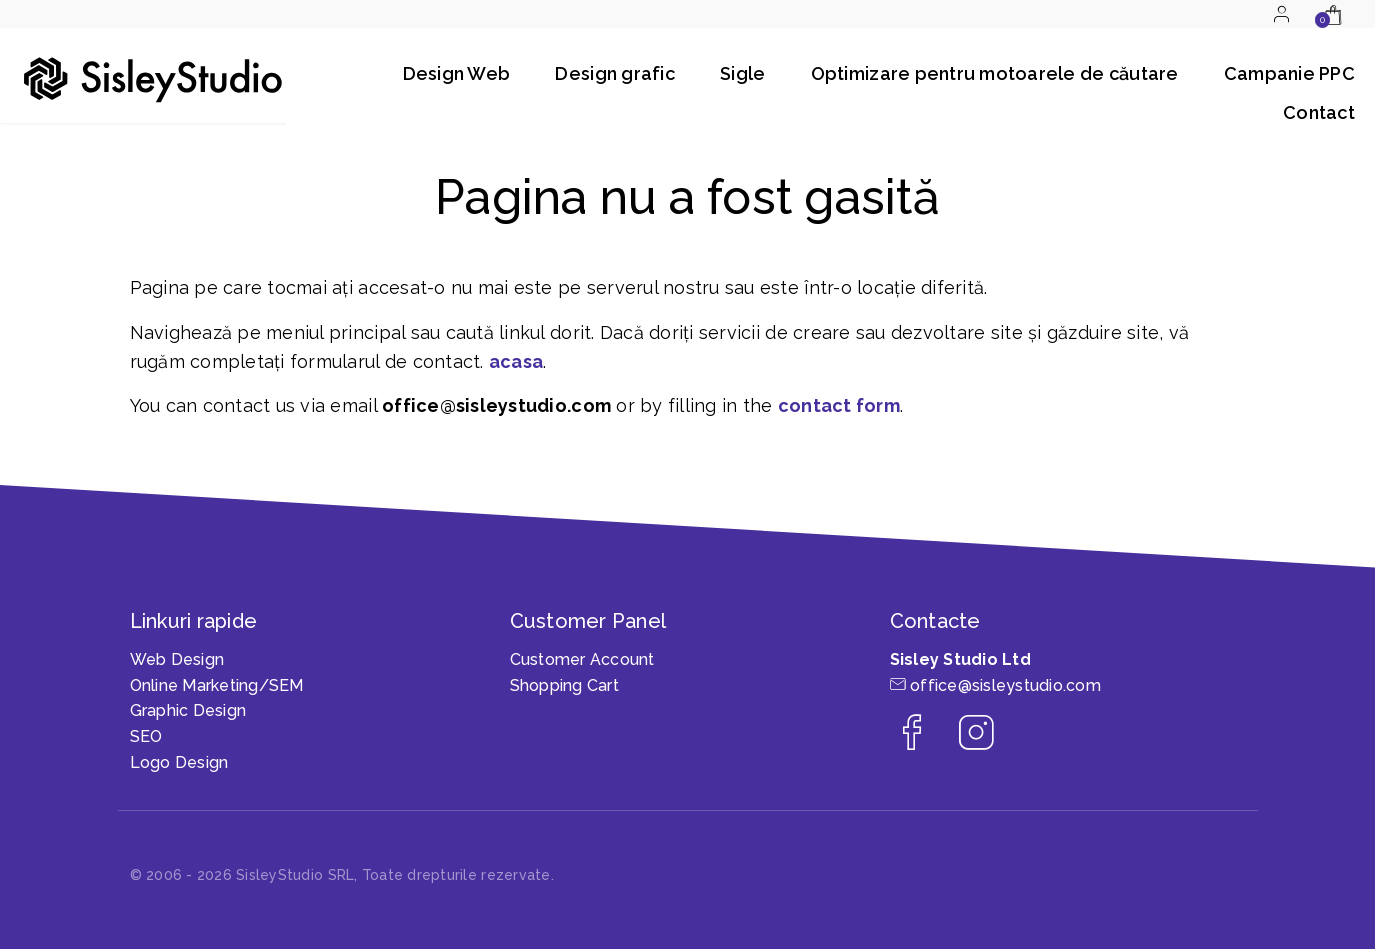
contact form (839, 405)
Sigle (742, 73)
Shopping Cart (564, 685)
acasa (516, 361)
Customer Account (582, 659)
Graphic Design (188, 710)
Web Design (177, 659)
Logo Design (179, 762)
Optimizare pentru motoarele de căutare (995, 73)
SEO (146, 736)
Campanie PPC (1289, 73)
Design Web (457, 73)
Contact (1319, 112)
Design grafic (614, 73)
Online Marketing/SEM (217, 685)
